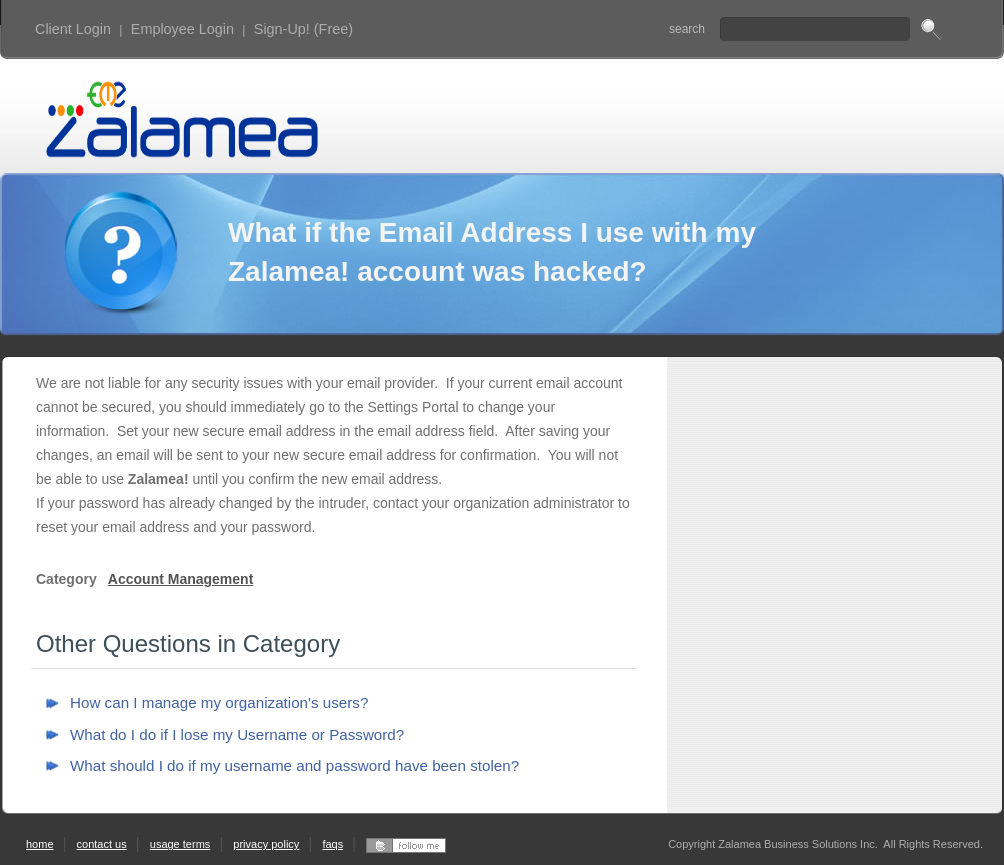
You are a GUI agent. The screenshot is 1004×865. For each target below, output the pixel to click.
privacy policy (266, 844)
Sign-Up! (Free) (303, 29)
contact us (102, 844)
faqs (332, 844)
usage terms (180, 844)
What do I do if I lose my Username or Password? (237, 734)
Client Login (73, 29)
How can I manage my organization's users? (219, 702)
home (40, 844)
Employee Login (182, 29)
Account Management (180, 579)
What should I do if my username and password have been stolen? (294, 765)
